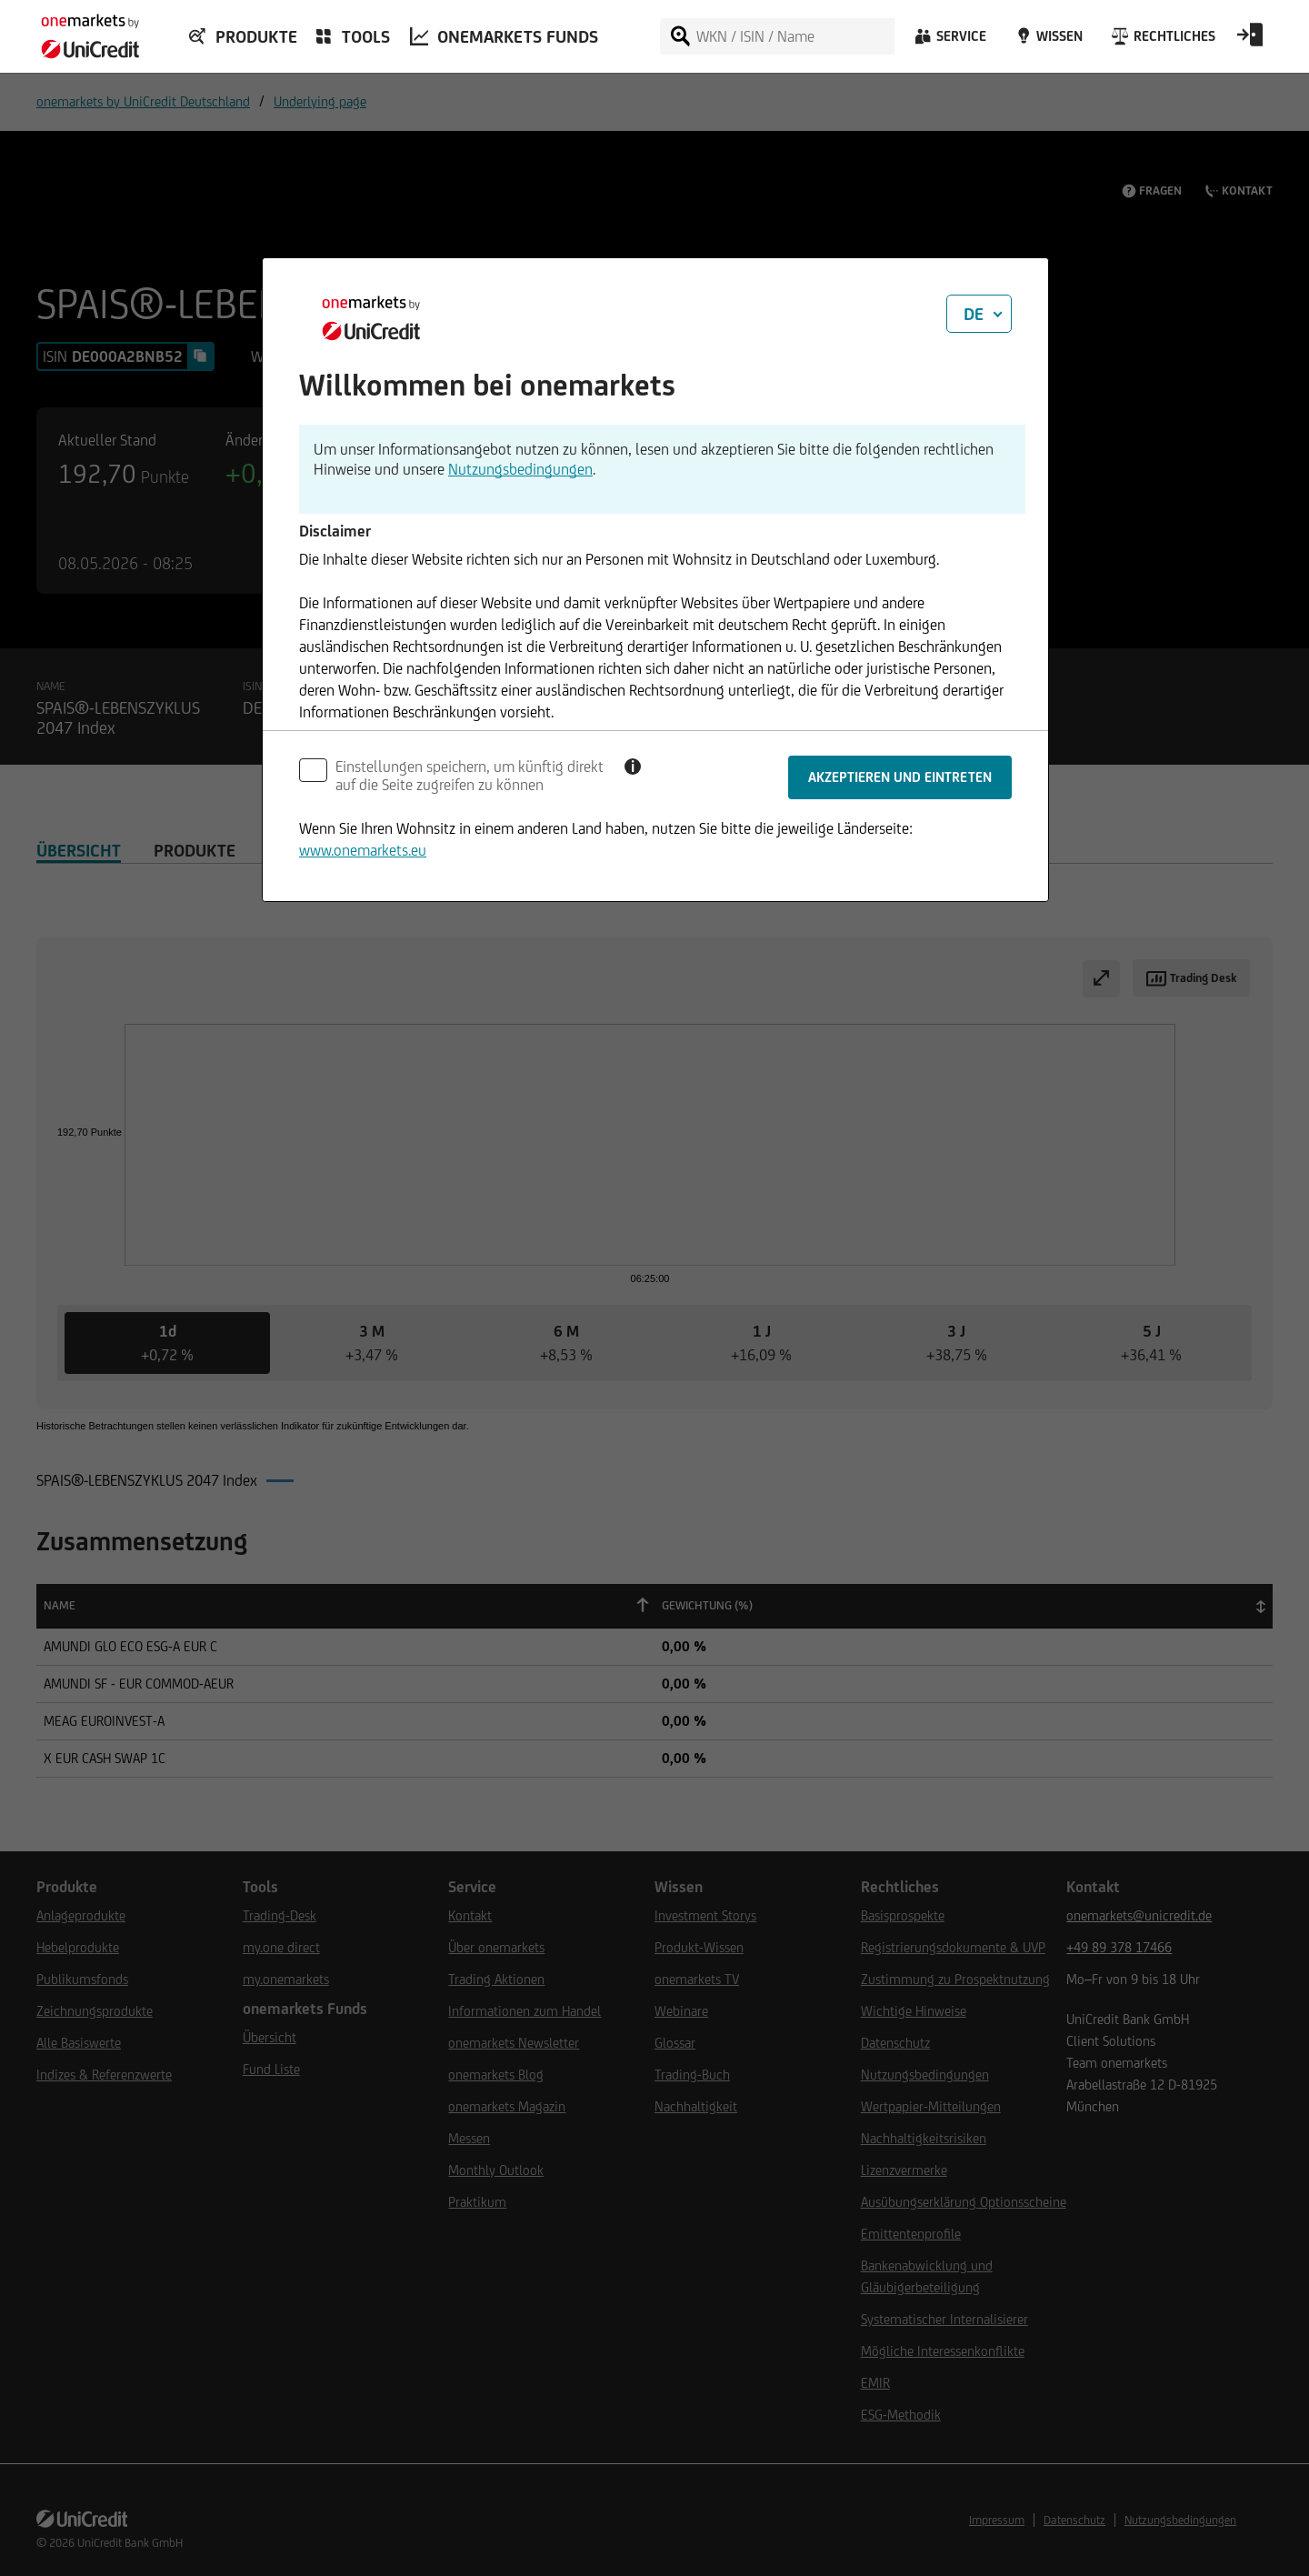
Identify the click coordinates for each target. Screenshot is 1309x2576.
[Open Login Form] (1250, 41)
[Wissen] (1047, 41)
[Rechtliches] (1161, 41)
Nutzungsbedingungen (520, 469)
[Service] (949, 41)
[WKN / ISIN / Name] (794, 36)
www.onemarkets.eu (362, 850)
